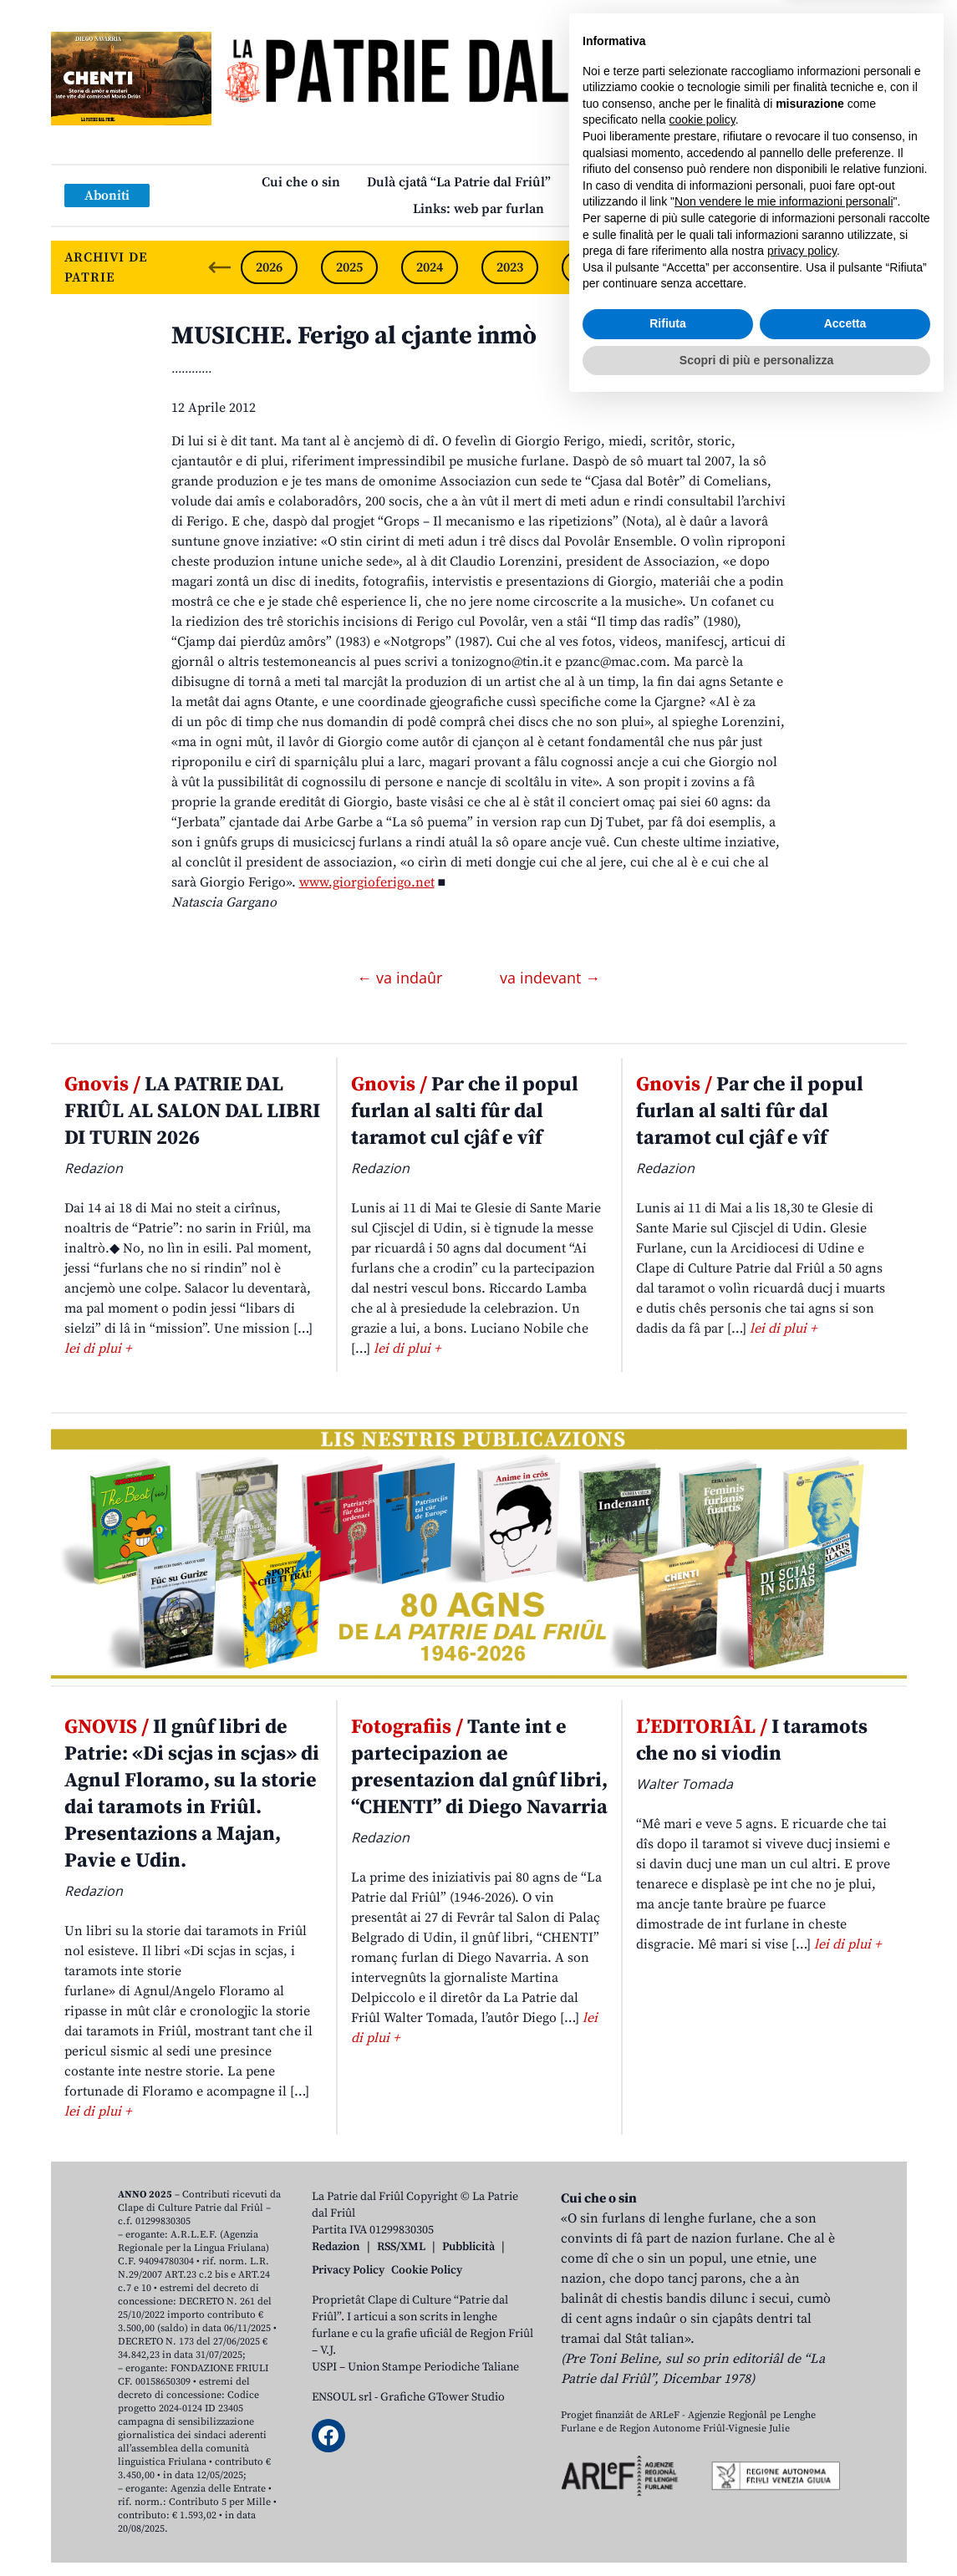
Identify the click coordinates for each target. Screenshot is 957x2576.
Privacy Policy (348, 2270)
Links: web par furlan (478, 209)
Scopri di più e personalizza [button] (756, 2530)
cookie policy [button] (702, 2290)
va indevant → (550, 978)
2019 (830, 267)
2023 (509, 267)
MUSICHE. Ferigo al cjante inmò (354, 336)
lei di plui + (97, 1348)
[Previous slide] (219, 267)
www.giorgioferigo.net (367, 882)
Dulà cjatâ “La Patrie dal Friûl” (459, 182)
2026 (269, 267)
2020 (750, 267)
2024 (429, 267)
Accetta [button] (845, 2494)
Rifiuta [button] (667, 2494)
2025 (349, 267)
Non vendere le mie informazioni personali (783, 2372)
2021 (670, 267)
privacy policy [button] (802, 2421)
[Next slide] (880, 267)
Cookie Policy (426, 2270)
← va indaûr (401, 978)
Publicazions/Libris (636, 182)
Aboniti (107, 195)
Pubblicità (468, 2246)
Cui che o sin (301, 182)
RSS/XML (401, 2246)
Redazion (336, 2246)
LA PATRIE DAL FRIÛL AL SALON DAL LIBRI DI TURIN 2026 (192, 1111)
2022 (590, 267)
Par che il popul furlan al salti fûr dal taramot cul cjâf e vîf (464, 1111)
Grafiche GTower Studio (442, 2397)
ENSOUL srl (342, 2397)
